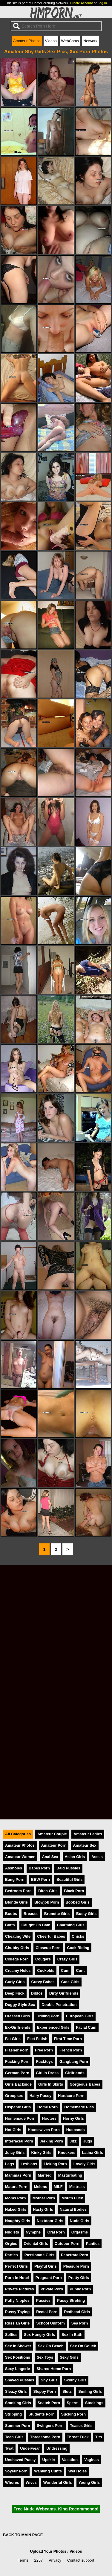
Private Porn (52, 2289)
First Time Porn (68, 2038)
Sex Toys (45, 2357)
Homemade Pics (79, 2107)
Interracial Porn (19, 2141)
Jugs (87, 2141)
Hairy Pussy (40, 2095)
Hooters (49, 2118)
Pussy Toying (17, 2312)
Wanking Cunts (48, 2471)
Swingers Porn (50, 2425)
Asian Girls (75, 1856)
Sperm (73, 2403)
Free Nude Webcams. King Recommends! (55, 2509)
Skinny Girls (75, 2380)
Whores (12, 2482)
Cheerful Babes (51, 1936)
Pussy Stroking (71, 2300)
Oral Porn (56, 2232)
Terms (23, 2560)
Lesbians (29, 2164)
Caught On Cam (36, 1925)
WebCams (70, 41)
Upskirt (48, 2459)
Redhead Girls (77, 2312)
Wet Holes (77, 2471)
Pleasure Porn (76, 2266)
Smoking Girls (18, 2403)
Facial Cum (86, 2027)
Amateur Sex (84, 1845)
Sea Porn (79, 2323)
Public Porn (80, 2289)
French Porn (70, 2050)
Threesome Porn (45, 2437)
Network (90, 41)
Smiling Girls (90, 2391)
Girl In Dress (47, 2073)
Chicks (78, 1936)
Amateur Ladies (87, 1834)
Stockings (94, 2403)
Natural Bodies (73, 2209)
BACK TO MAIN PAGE (23, 2535)
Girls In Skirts (50, 2084)
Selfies (11, 2334)
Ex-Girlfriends (17, 2027)
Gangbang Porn (73, 2061)
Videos (51, 41)
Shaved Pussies (19, 2380)
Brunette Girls (57, 1913)
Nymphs (33, 2232)
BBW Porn (40, 1879)
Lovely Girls (84, 2164)
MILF (58, 2186)
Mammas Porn (18, 2175)
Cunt (80, 1970)
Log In (102, 3)
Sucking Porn (73, 2414)
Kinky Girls (41, 2152)
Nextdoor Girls (50, 2221)
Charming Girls (70, 1925)
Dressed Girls (17, 2016)
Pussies (43, 2300)
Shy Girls (49, 2380)
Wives (31, 2482)
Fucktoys (44, 2061)
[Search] (56, 26)
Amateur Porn (54, 1845)
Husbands (75, 2130)
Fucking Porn (17, 2061)
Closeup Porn (48, 1947)
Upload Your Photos (48, 2551)
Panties (93, 2243)
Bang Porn (14, 1879)
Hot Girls (13, 2130)
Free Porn (44, 2050)
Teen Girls (14, 2437)
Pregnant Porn (49, 2277)
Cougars (43, 1959)
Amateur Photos (27, 41)
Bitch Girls (48, 1891)
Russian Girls (17, 2323)
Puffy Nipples (17, 2300)
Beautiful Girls (69, 1879)
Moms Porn (15, 2198)
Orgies (11, 2243)
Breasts (31, 1913)
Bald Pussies (68, 1868)
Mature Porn (16, 2186)
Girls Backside (18, 2084)
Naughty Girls (17, 2221)
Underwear (30, 2448)
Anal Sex (50, 1856)
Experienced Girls (53, 2027)
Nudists (12, 2232)
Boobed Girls (78, 1902)
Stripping (13, 2414)
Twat (9, 2448)
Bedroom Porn (18, 1891)
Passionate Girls (39, 2255)
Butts (10, 1925)
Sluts (67, 2391)
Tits (98, 2437)
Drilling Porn (47, 2016)
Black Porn (74, 1891)
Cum (65, 1970)
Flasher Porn (16, 2050)
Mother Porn (44, 2198)
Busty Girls (86, 1913)
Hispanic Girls (18, 2107)
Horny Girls (73, 2118)
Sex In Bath (72, 2334)
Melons (40, 2186)
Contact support (80, 2560)
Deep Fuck (14, 1993)
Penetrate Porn (74, 2255)
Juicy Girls (14, 2152)
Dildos (37, 1993)
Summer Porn (17, 2425)
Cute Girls (70, 1982)
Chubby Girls (17, 1947)
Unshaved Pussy (20, 2459)
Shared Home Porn (53, 2368)
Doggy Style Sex (20, 2004)
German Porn (17, 2073)
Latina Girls (92, 2152)
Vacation (70, 2459)
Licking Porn (55, 2164)
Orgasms (79, 2232)
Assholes (13, 1868)
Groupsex (14, 2095)
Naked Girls (15, 2209)
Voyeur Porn (16, 2471)
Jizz (73, 2141)
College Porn (17, 1959)
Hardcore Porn (71, 2095)
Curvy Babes (42, 1982)
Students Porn (41, 2414)
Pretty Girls (78, 2277)
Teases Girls (81, 2425)
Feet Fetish (37, 2038)
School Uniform (50, 2323)
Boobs (11, 1913)
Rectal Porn (46, 2312)
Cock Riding (78, 1947)
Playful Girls (45, 2266)
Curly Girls (14, 1982)
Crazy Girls (67, 1959)
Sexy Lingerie (17, 2368)
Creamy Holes (17, 1970)
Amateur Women (20, 1856)
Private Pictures (19, 2289)
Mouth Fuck (72, 2198)
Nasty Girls (43, 2209)
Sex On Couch (83, 2346)
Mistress (77, 2186)
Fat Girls (13, 2038)
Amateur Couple (52, 1834)
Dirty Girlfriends (63, 1993)
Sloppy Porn (44, 2391)
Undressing (56, 2448)
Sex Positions (17, 2357)
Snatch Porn (49, 2403)
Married (44, 2175)
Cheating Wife (17, 1936)
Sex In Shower (18, 2346)
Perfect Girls (16, 2266)
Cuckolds (45, 1970)
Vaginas (91, 2459)
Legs (9, 2164)
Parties (11, 2255)
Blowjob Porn (46, 1902)
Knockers (66, 2152)
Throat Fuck (78, 2437)
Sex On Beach (50, 2346)
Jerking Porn (51, 2141)
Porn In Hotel (17, 2277)
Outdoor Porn (67, 2243)
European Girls (79, 2016)
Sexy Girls (69, 2357)
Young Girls (89, 2482)
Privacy (55, 2560)
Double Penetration (59, 2004)
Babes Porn (39, 1868)
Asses (97, 1856)
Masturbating (70, 2175)
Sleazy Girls (16, 2391)
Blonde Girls (16, 1902)
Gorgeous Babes (85, 2084)
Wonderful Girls (57, 2482)
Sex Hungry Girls (39, 2334)
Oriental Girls (36, 2243)
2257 (38, 2560)
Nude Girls (79, 2221)
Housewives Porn (44, 2130)
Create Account (81, 3)
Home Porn (47, 2107)
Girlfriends (75, 2073)
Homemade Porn (20, 2118)
